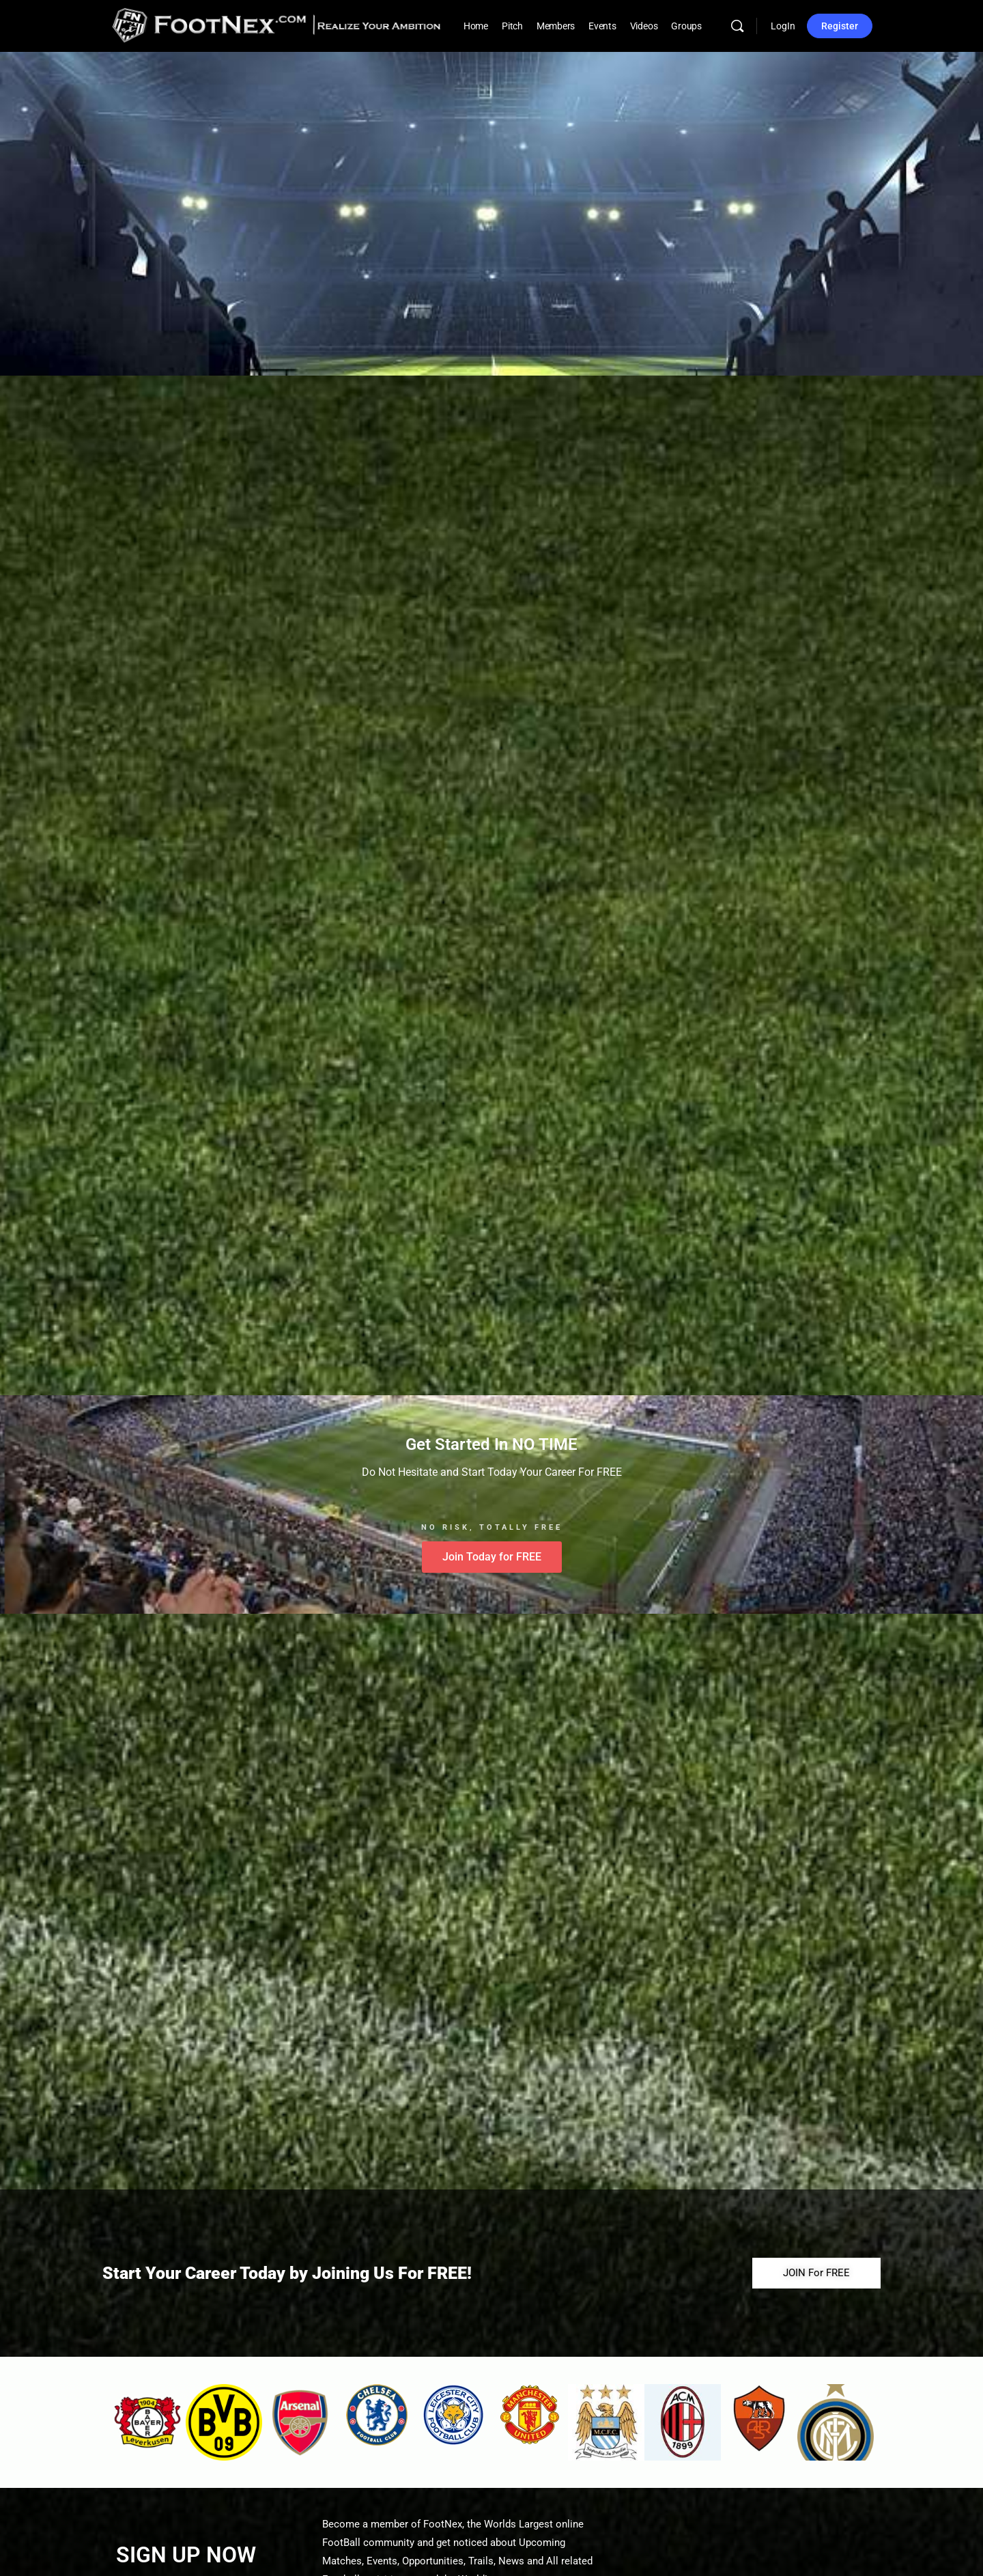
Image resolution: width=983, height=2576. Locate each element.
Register (839, 25)
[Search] (737, 26)
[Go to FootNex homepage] (277, 24)
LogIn (783, 25)
